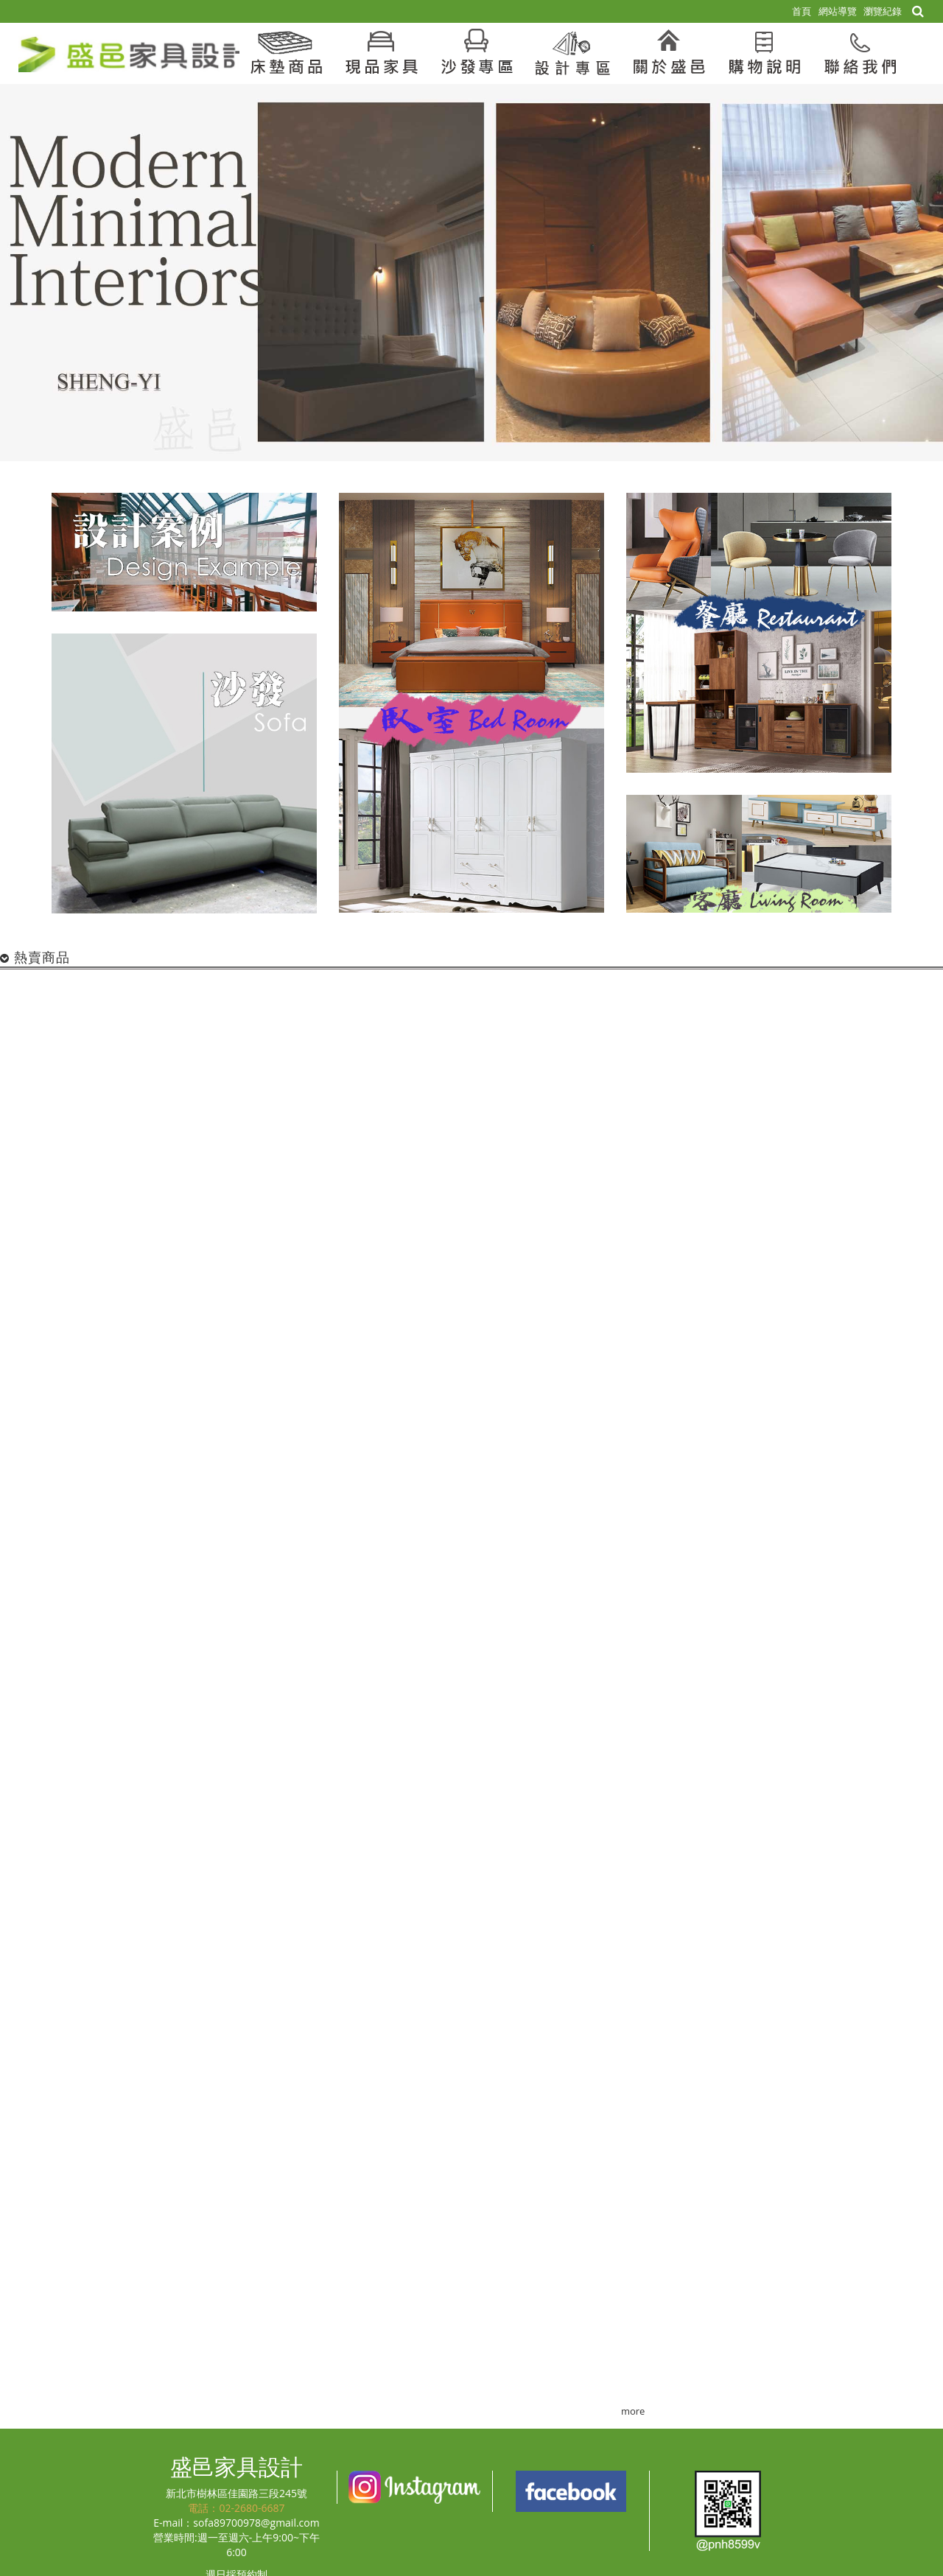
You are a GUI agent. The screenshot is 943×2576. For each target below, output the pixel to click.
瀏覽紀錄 (882, 11)
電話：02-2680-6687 (236, 2508)
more (633, 2411)
